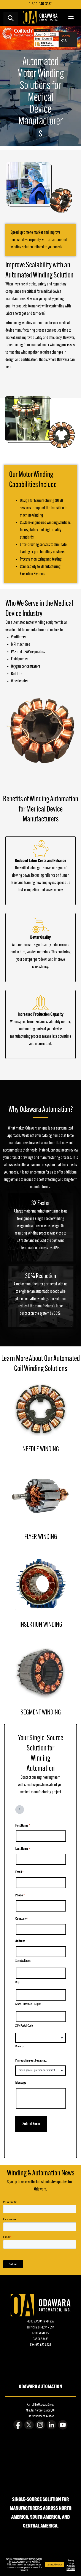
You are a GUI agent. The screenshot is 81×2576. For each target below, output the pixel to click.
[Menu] (71, 17)
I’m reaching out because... (31, 2060)
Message (20, 2083)
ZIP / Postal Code (24, 2026)
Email (19, 1872)
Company (21, 1919)
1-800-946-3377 (40, 4)
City (17, 1982)
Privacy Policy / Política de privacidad (71, 2564)
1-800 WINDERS (40, 2333)
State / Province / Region (28, 2004)
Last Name (22, 1849)
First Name (22, 1826)
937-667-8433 (40, 2339)
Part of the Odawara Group (40, 2405)
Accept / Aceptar (55, 2564)
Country (19, 2046)
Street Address (22, 1961)
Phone (20, 1895)
